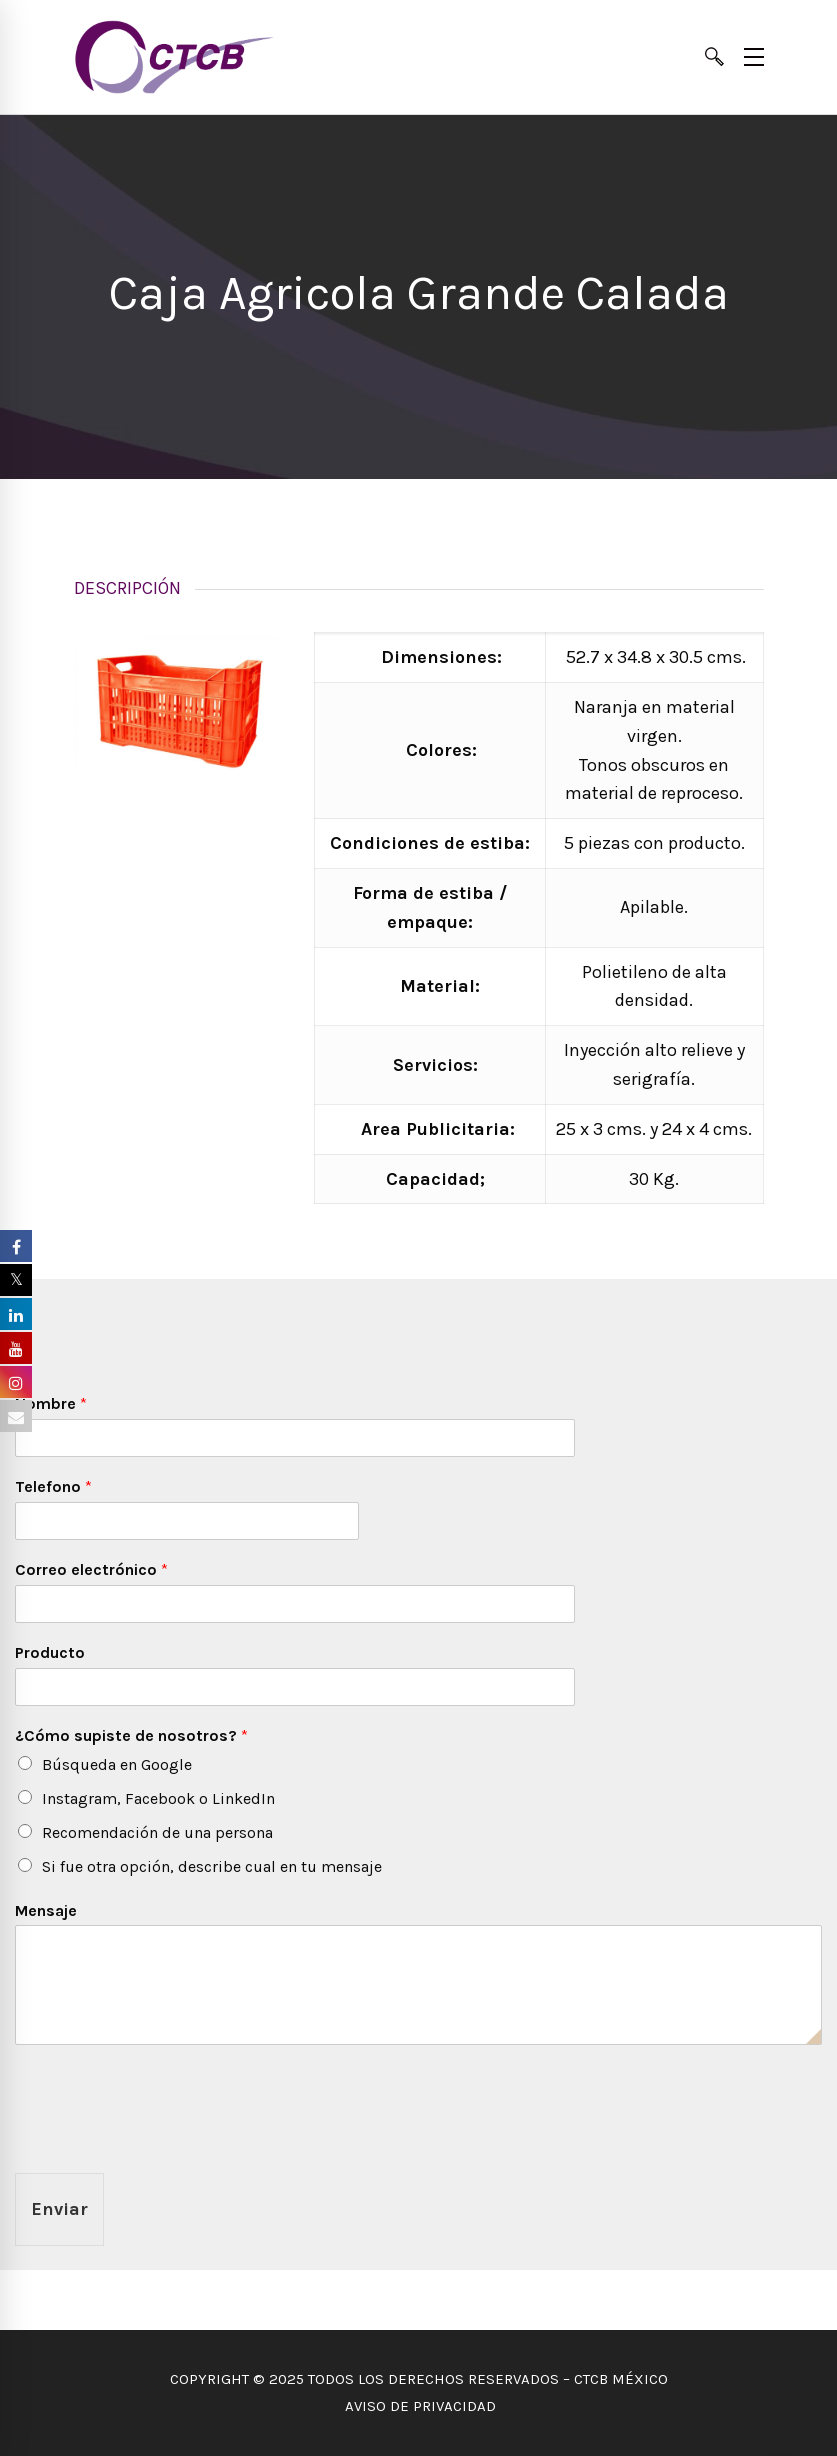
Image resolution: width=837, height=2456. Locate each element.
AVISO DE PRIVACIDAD (418, 2406)
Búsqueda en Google (117, 1764)
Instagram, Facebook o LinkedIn (158, 1798)
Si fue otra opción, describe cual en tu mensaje (212, 1866)
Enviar (59, 2209)
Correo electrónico (91, 1569)
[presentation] (167, 2140)
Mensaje (46, 1910)
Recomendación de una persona (157, 1832)
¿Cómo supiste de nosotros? (131, 1735)
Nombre (51, 1403)
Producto (50, 1652)
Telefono (53, 1486)
